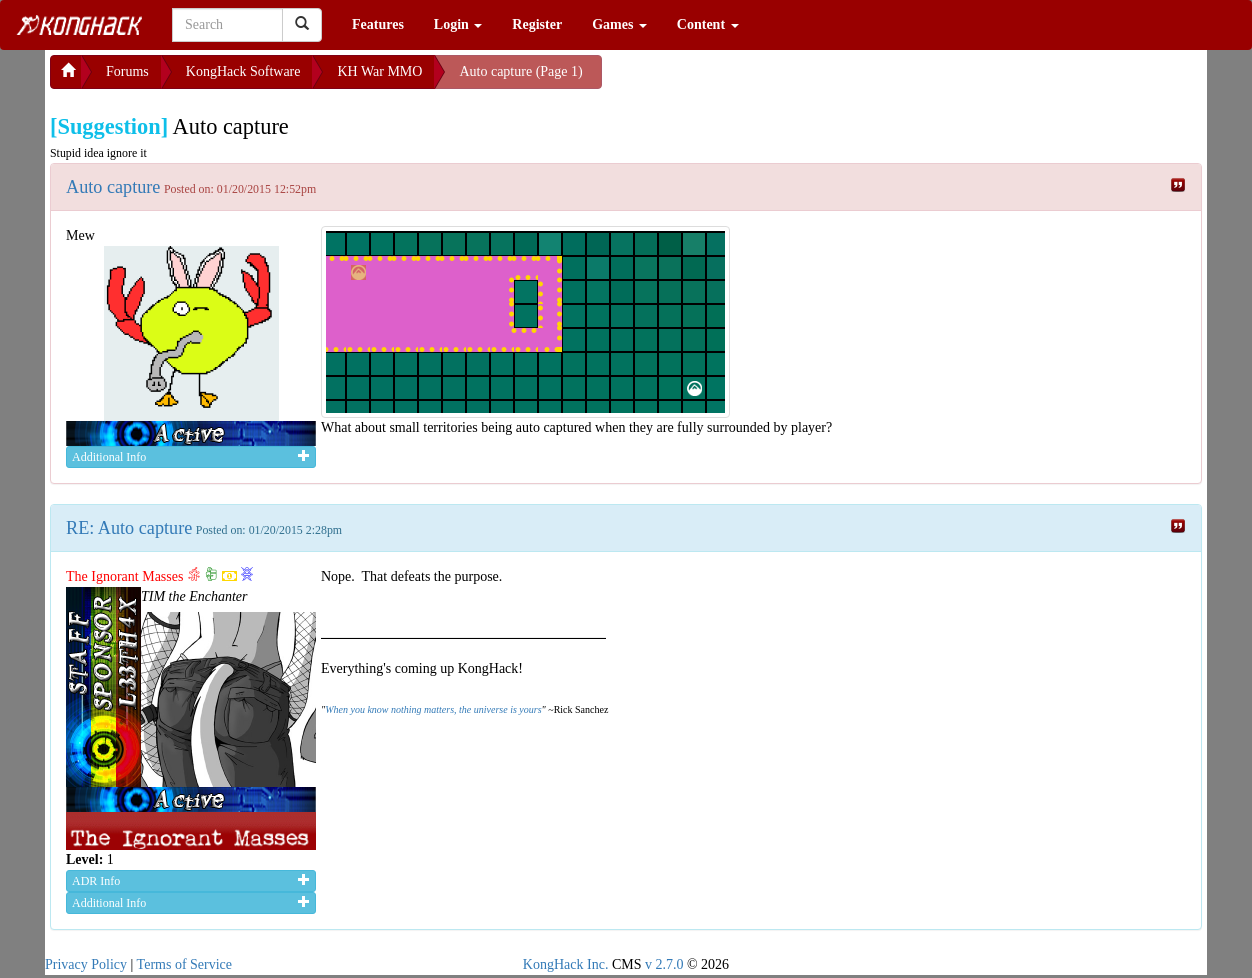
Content (708, 24)
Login (458, 24)
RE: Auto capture (129, 528)
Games (619, 24)
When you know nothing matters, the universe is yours (433, 709)
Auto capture (113, 187)
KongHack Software (243, 71)
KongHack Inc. (566, 964)
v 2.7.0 (664, 964)
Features (378, 24)
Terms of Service (184, 964)
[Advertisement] (762, 80)
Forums (127, 71)
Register (537, 24)
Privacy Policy (86, 964)
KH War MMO (379, 71)
